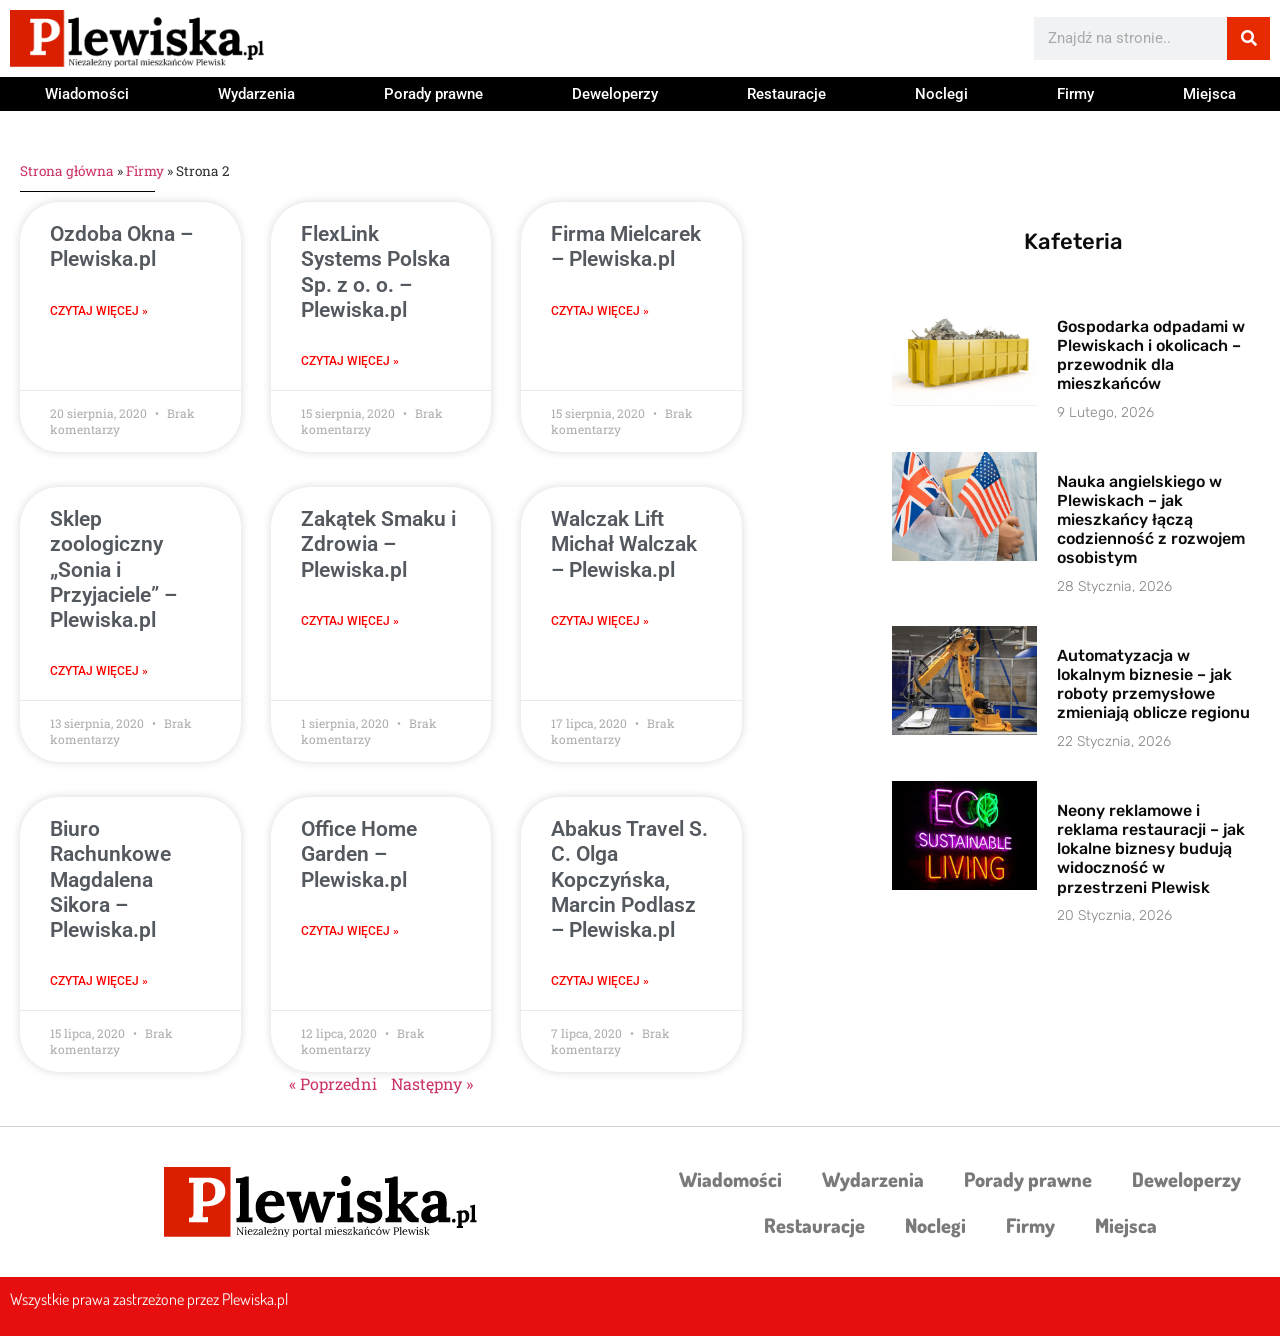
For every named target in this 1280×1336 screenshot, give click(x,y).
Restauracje (786, 94)
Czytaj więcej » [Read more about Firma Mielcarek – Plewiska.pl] (600, 311)
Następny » (432, 1083)
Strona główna (67, 171)
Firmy (1075, 94)
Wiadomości (87, 94)
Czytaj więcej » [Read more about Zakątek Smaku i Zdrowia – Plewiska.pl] (350, 621)
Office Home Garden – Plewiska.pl (359, 854)
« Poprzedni (333, 1083)
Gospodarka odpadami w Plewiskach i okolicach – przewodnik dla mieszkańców (1151, 355)
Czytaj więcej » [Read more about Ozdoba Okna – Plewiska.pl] (99, 311)
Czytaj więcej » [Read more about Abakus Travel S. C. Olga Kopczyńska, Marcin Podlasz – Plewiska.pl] (600, 981)
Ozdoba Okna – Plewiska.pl (121, 246)
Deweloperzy (615, 94)
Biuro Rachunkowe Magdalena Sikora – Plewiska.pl (110, 879)
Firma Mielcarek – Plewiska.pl (626, 246)
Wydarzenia (256, 94)
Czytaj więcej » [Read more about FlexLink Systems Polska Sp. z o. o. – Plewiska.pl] (350, 361)
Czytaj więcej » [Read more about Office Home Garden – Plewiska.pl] (350, 931)
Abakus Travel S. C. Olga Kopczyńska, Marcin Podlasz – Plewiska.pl (629, 879)
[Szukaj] (1248, 38)
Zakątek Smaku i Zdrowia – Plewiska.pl (378, 544)
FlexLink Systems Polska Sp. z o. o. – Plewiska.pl (375, 272)
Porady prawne (433, 94)
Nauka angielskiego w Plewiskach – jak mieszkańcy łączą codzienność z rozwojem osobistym (1151, 520)
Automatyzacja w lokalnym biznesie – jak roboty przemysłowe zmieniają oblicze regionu (1153, 684)
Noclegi (941, 94)
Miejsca (1209, 94)
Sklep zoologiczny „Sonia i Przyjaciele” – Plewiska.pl (113, 569)
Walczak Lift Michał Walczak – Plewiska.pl (624, 544)
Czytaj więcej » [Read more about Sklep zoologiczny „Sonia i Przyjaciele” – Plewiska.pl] (99, 671)
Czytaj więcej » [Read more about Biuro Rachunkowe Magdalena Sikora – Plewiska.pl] (99, 981)
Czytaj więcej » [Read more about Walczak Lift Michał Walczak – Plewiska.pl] (600, 621)
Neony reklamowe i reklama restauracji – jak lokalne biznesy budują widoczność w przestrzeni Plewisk (1151, 849)
